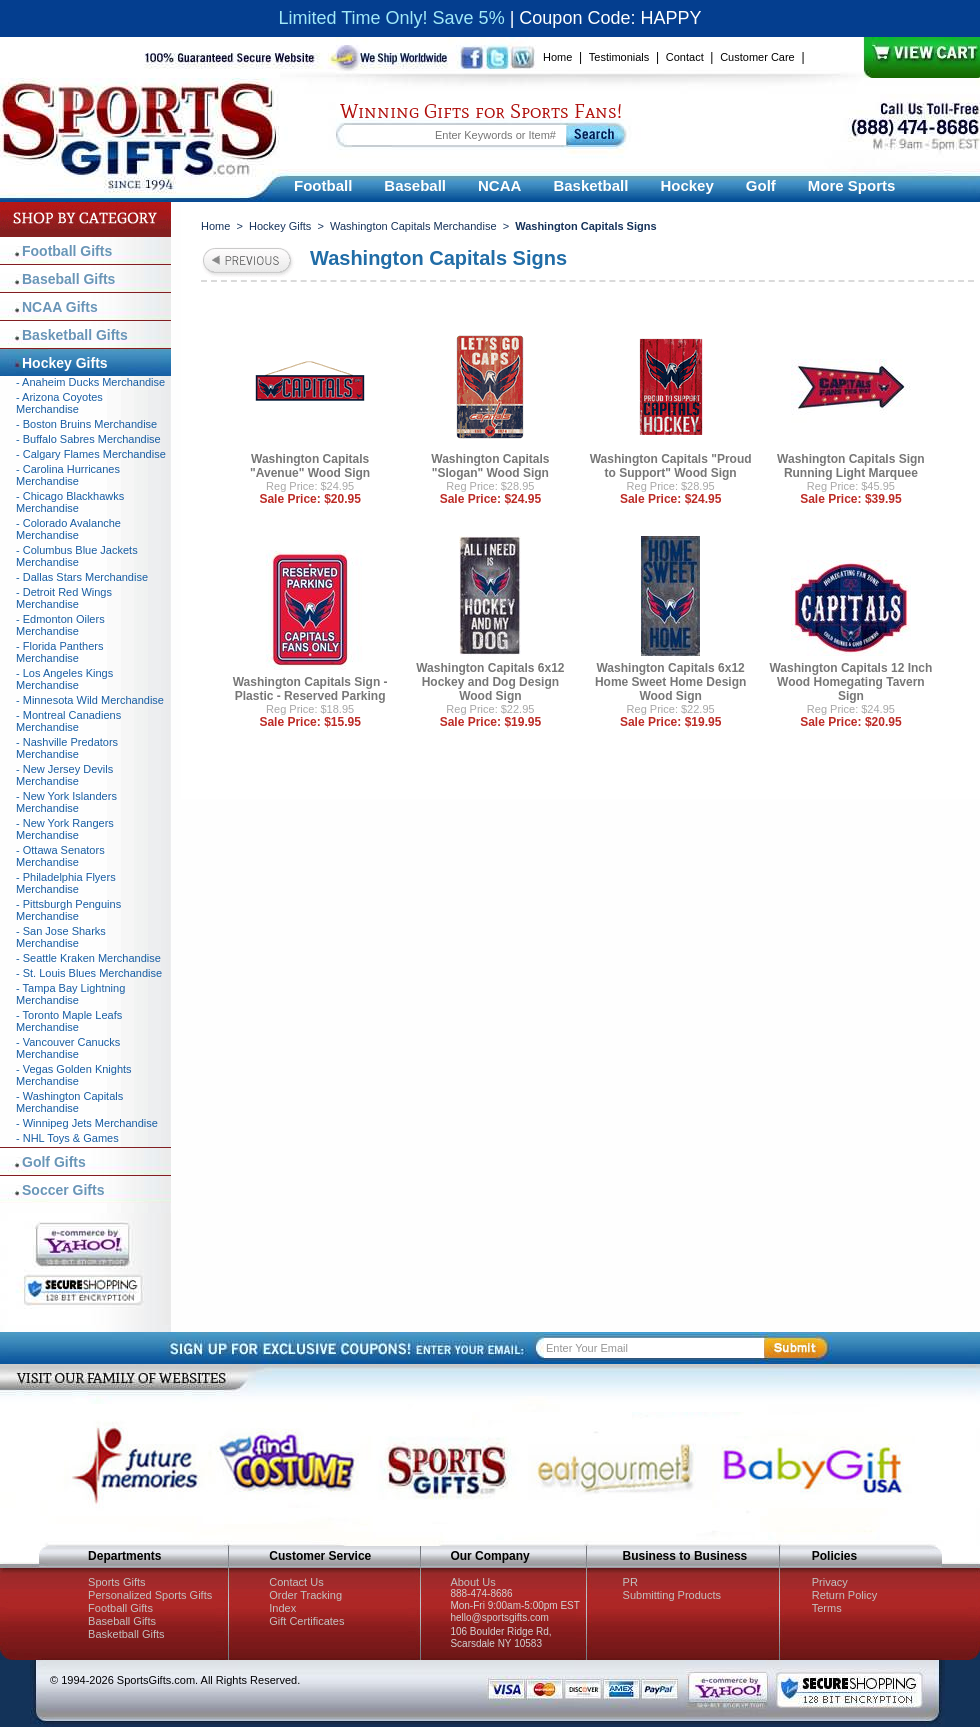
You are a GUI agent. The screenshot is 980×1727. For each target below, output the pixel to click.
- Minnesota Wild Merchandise (90, 700)
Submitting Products (672, 1595)
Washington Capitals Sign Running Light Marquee (851, 466)
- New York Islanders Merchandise (66, 802)
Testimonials (619, 57)
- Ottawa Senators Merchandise (60, 856)
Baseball (415, 185)
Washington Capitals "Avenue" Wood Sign (310, 466)
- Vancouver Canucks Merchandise (68, 1048)
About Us (472, 1582)
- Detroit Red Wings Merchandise (64, 598)
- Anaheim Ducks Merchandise (90, 382)
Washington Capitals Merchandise (413, 226)
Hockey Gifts (280, 226)
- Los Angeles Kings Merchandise (64, 679)
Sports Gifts (116, 1582)
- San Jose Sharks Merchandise (61, 937)
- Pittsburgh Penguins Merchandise (68, 910)
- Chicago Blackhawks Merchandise (70, 502)
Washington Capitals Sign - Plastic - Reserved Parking (310, 689)
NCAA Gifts (60, 307)
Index (282, 1608)
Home (557, 57)
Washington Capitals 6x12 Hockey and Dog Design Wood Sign (490, 682)
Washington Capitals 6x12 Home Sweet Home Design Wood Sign (670, 682)
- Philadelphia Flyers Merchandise (66, 883)
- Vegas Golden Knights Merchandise (74, 1075)
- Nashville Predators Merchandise (67, 748)
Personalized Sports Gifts (150, 1595)
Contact (685, 57)
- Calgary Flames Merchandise (91, 454)
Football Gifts (67, 251)
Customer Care (757, 57)
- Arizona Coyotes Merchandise (59, 403)
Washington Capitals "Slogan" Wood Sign (490, 466)
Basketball (590, 185)
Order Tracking (305, 1595)
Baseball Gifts (68, 279)
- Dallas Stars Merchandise (82, 577)
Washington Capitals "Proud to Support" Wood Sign (671, 466)
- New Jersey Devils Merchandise (64, 775)
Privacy (830, 1582)
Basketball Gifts (75, 335)
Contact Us (296, 1582)
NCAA (499, 185)
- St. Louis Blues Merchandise (89, 973)
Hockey (686, 185)
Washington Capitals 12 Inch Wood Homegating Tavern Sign (850, 682)
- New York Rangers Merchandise (65, 829)
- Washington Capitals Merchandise (69, 1102)
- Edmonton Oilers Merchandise (60, 625)
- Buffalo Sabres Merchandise (88, 439)
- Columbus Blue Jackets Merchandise (77, 556)
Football (323, 185)
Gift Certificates (306, 1621)
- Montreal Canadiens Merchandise (68, 721)
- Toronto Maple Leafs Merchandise (69, 1021)
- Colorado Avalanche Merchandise (68, 529)
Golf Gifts (54, 1162)
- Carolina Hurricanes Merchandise (68, 475)
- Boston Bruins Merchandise (86, 424)
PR (630, 1582)
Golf (761, 185)
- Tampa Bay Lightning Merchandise (70, 994)
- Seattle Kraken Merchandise (88, 958)
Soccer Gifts (63, 1190)
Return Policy (844, 1595)
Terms (827, 1608)
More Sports (852, 185)
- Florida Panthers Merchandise (59, 652)
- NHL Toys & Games (67, 1138)
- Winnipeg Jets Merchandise (87, 1123)
